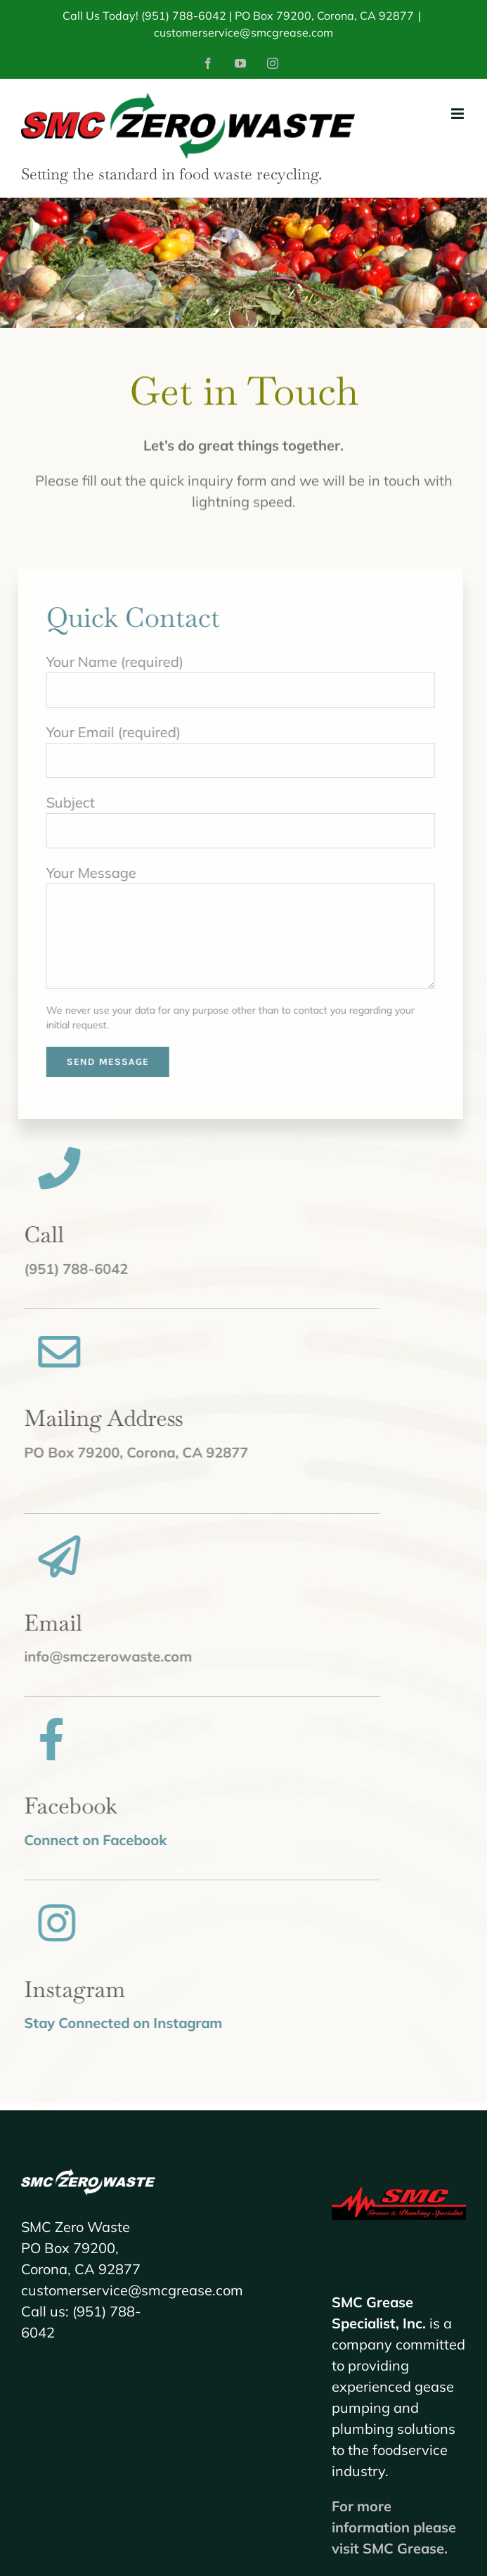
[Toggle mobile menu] (458, 113)
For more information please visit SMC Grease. (394, 2527)
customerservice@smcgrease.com (243, 32)
